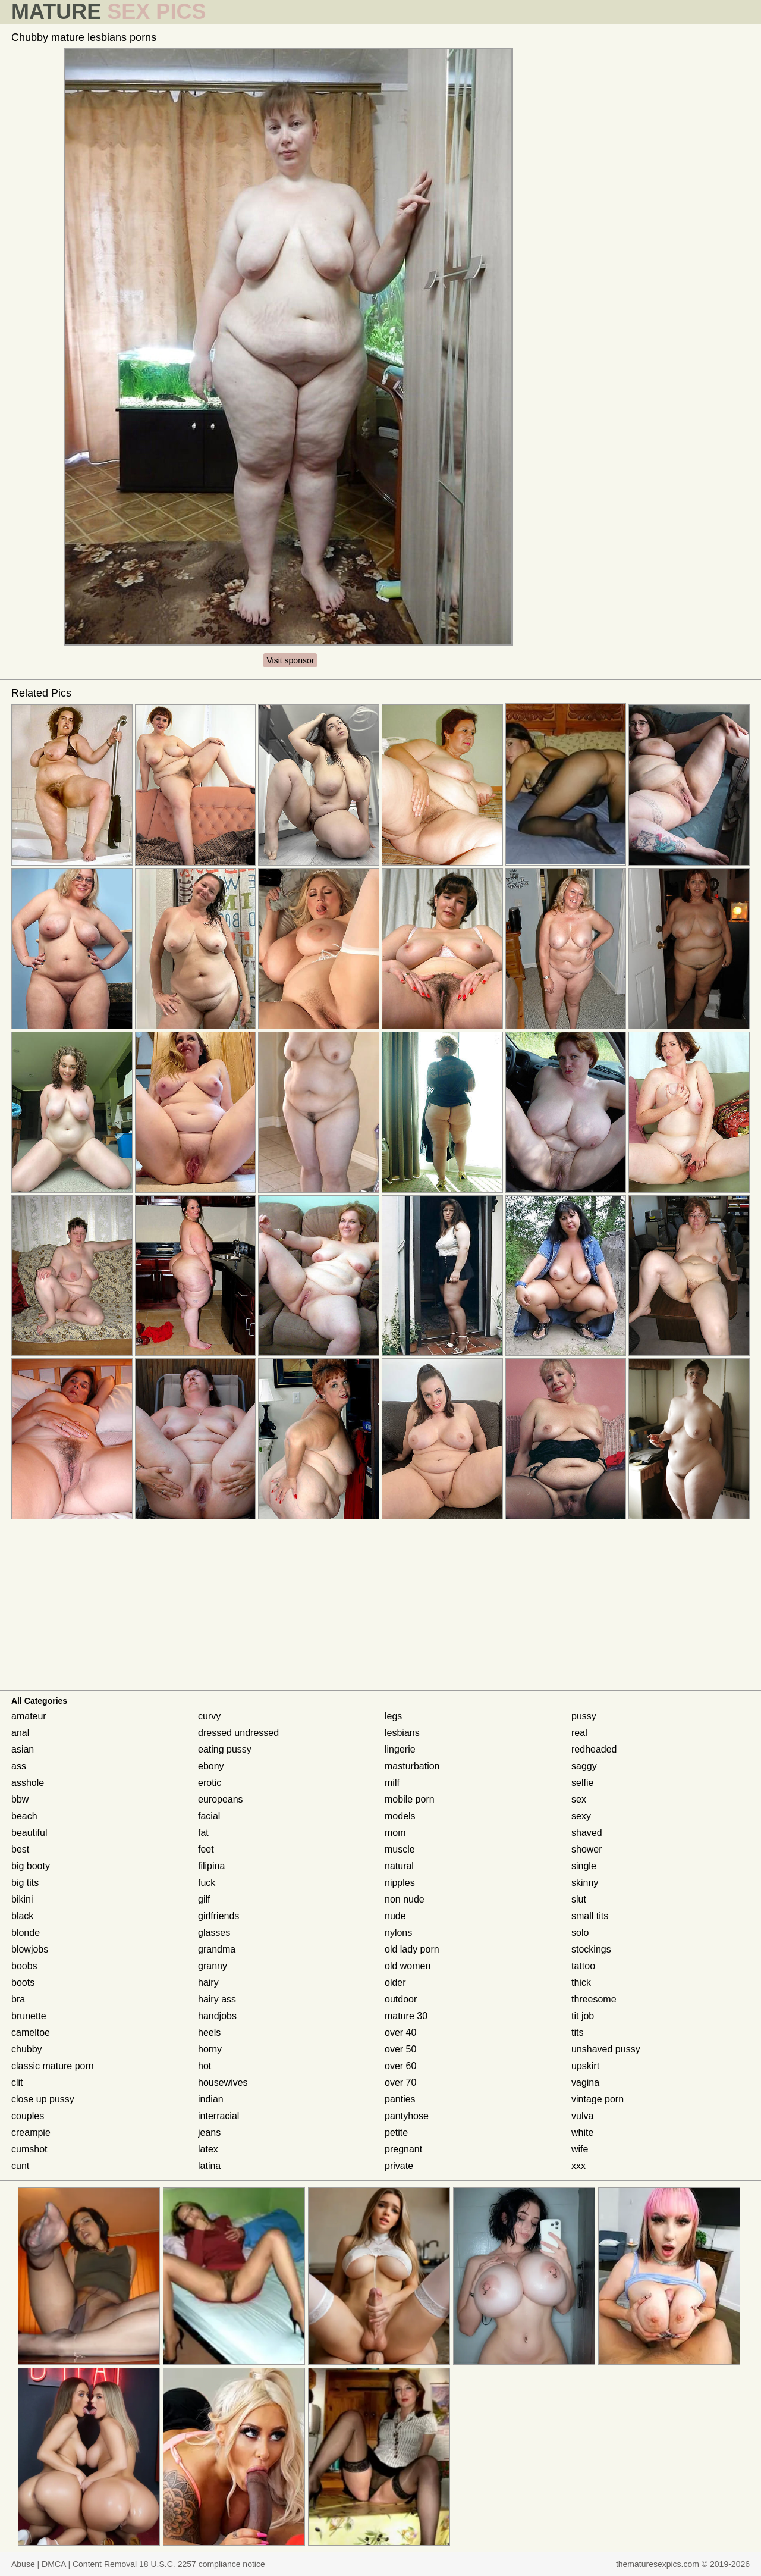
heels (209, 2032)
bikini (22, 1899)
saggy (584, 1766)
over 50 (400, 2049)
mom (395, 1833)
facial (209, 1816)
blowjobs (29, 1949)
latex (208, 2149)
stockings (591, 1949)
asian (22, 1749)
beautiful (29, 1833)
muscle (400, 1849)
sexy (581, 1816)
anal (20, 1733)
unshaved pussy (605, 2049)
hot (204, 2066)
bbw (20, 1799)
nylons (398, 1933)
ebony (211, 1766)
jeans (209, 2132)
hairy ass (217, 1999)
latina (209, 2166)
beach (24, 1816)
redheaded (594, 1749)
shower (586, 1849)
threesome (594, 1999)
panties (400, 2099)
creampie (31, 2132)
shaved (586, 1833)
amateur (28, 1716)
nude (395, 1916)
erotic (209, 1783)
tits (577, 2032)
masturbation (412, 1766)
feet (206, 1849)
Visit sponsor (290, 660)
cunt (20, 2166)
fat (203, 1833)
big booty (30, 1866)
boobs (24, 1966)
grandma (216, 1949)
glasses (214, 1933)
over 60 (400, 2066)
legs (393, 1716)
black (22, 1916)
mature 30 (406, 2016)
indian (211, 2099)
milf (392, 1783)
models (400, 1816)
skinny (584, 1883)
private (399, 2166)
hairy (208, 1983)
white (582, 2132)
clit (17, 2082)
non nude (404, 1899)
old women (407, 1966)
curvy (209, 1716)
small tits (589, 1916)
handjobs (217, 2016)
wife (579, 2149)
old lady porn (412, 1949)
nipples (400, 1883)
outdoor (401, 1999)
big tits (25, 1883)
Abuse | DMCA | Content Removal (74, 2564)
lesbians (402, 1733)
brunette (28, 2016)
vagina (585, 2082)
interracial (218, 2116)
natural (399, 1866)
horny (210, 2049)
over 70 (400, 2082)
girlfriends (218, 1916)
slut (578, 1899)
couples (27, 2116)
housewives (223, 2082)
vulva (582, 2116)
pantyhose (407, 2116)
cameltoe (30, 2032)
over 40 (400, 2032)
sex (578, 1799)
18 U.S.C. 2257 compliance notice (202, 2564)
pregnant (403, 2149)
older (395, 1983)
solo (580, 1933)
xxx (578, 2166)
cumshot (29, 2149)
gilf (204, 1899)
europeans (220, 1799)
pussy (583, 1716)
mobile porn (410, 1799)
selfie (582, 1783)
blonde (25, 1933)
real (579, 1733)
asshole (27, 1783)
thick (581, 1983)
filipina (211, 1866)
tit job (582, 2016)
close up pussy (42, 2099)
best (20, 1849)
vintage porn (597, 2099)
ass (18, 1766)
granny (212, 1966)
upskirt (585, 2066)
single (583, 1866)
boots (22, 1983)
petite (396, 2132)
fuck (206, 1883)
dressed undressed (238, 1733)
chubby (26, 2049)
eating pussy (224, 1749)
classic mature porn (52, 2066)
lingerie (400, 1749)
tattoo (583, 1966)
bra (18, 1999)
